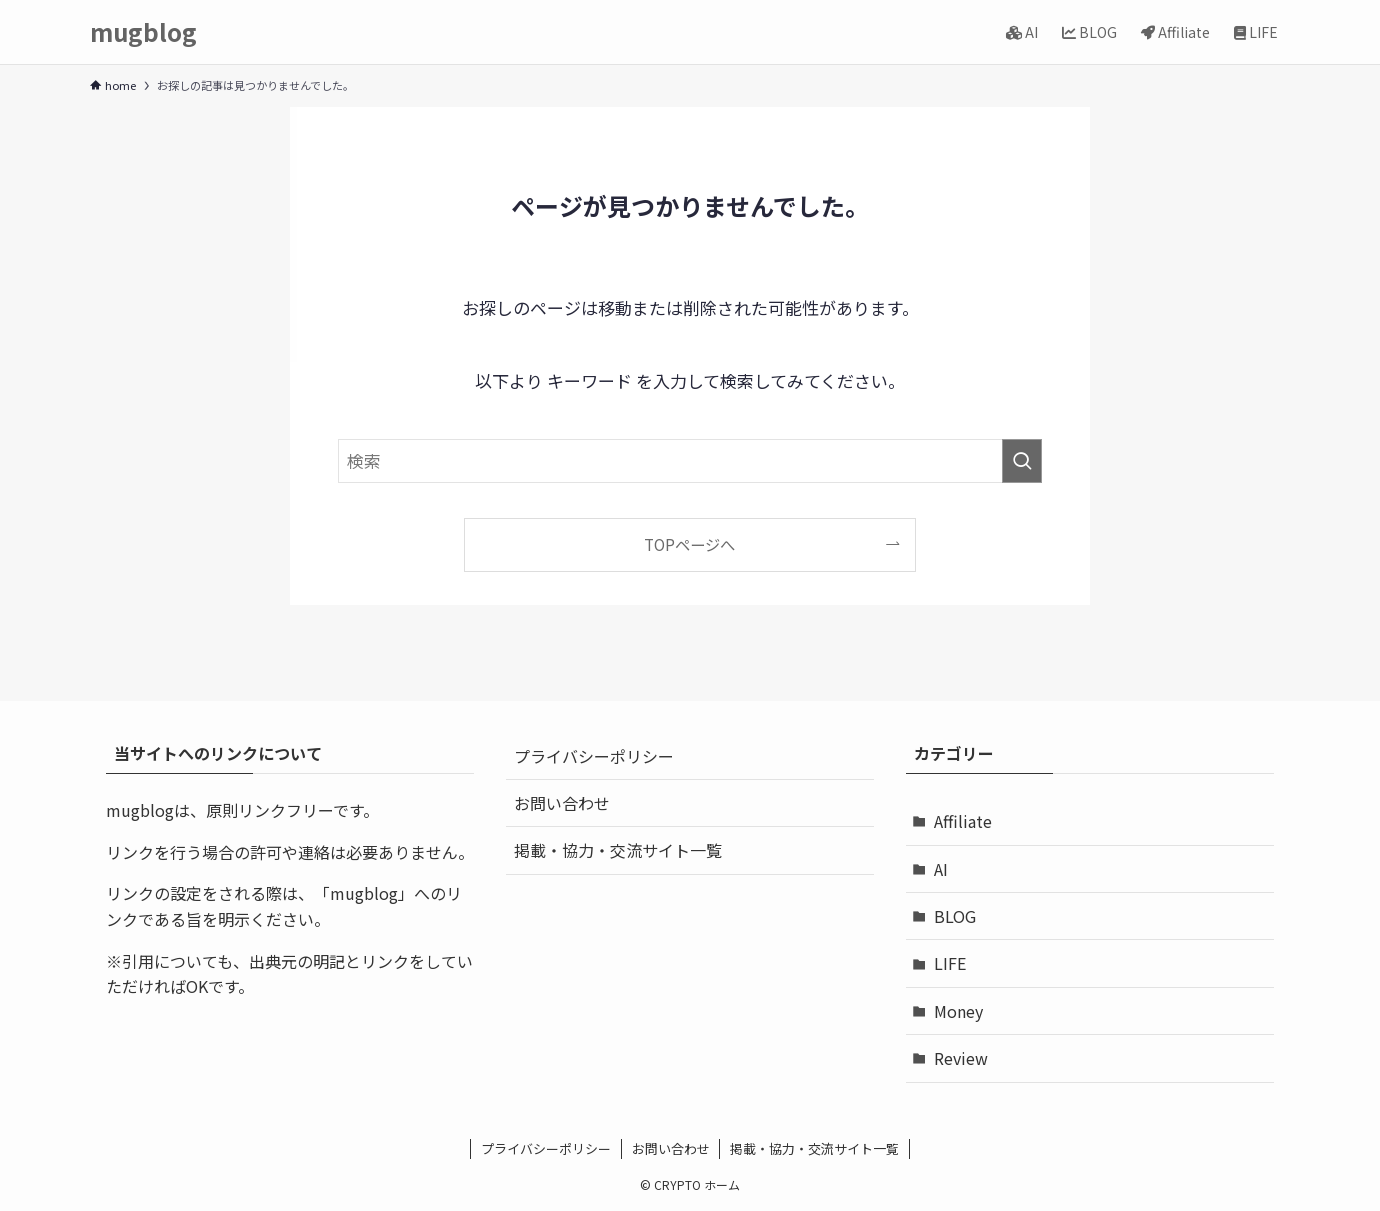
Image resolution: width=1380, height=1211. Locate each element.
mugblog (143, 32)
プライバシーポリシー (594, 756)
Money (958, 1011)
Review (961, 1058)
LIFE (950, 963)
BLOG (955, 916)
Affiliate (963, 821)
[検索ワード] (690, 461)
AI (941, 869)
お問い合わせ (562, 803)
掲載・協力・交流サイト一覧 (618, 850)
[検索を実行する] (1022, 461)
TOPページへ (689, 544)
